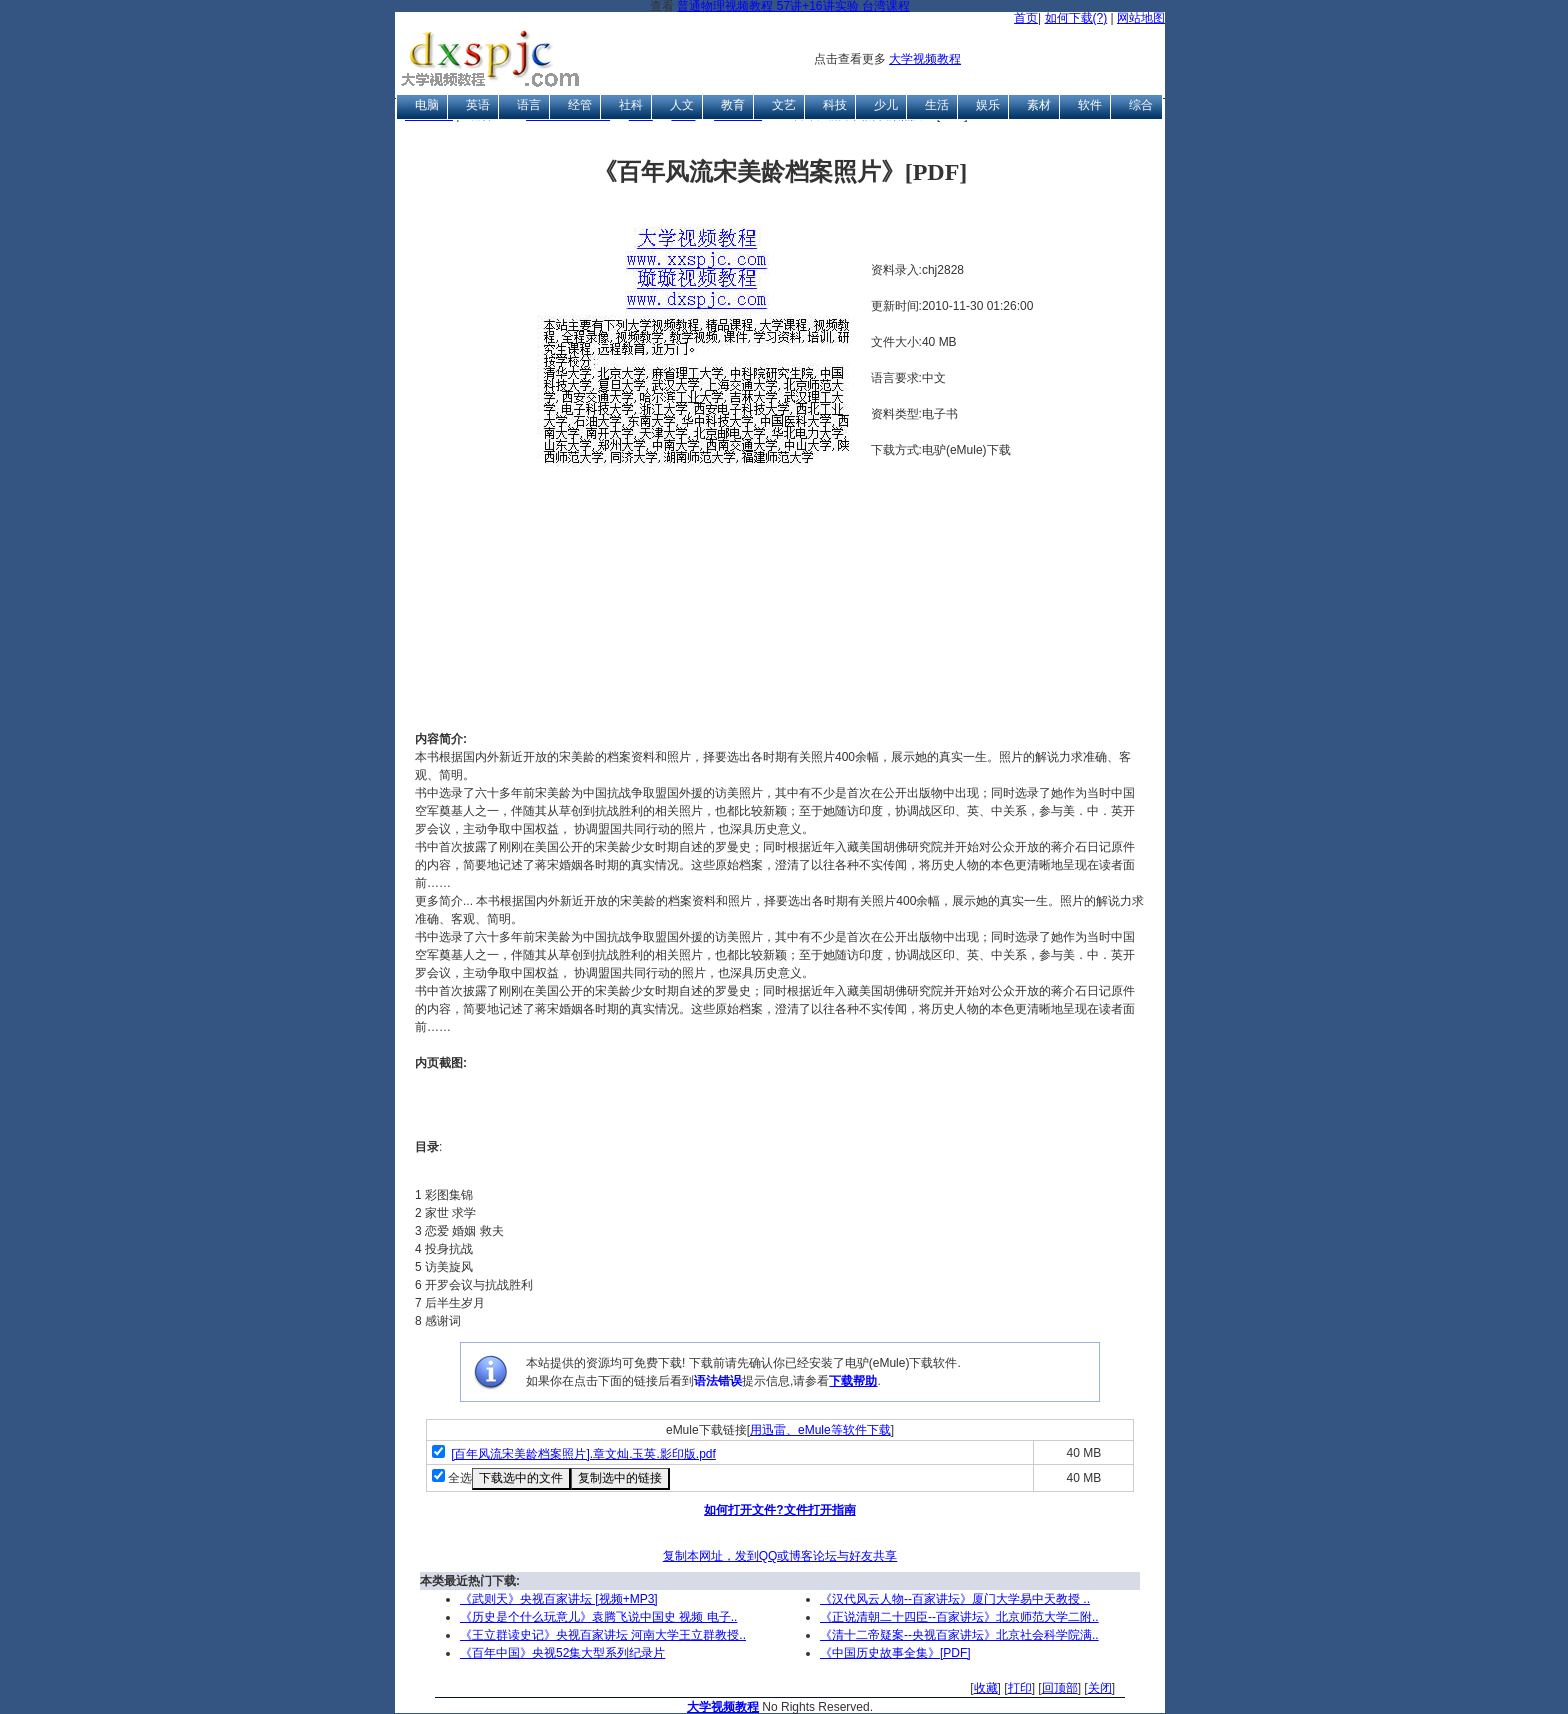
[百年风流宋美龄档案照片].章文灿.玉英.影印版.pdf (583, 1454)
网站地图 (1141, 18)
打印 (1020, 1688)
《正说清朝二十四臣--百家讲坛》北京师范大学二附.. (959, 1617)
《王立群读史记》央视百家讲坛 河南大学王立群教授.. (603, 1635)
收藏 (986, 1688)
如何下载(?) (1076, 18)
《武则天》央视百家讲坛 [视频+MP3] (559, 1599)
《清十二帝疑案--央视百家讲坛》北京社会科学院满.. (959, 1635)
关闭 (1100, 1688)
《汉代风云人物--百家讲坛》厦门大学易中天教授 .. (955, 1599)
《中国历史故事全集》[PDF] (895, 1653)
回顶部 (1060, 1688)
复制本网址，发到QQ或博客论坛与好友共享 (780, 1556)
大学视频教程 (925, 59)
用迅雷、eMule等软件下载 (820, 1430)
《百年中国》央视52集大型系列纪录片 (562, 1653)
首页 (1026, 18)
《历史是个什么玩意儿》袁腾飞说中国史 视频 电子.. (598, 1617)
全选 (460, 1478)
